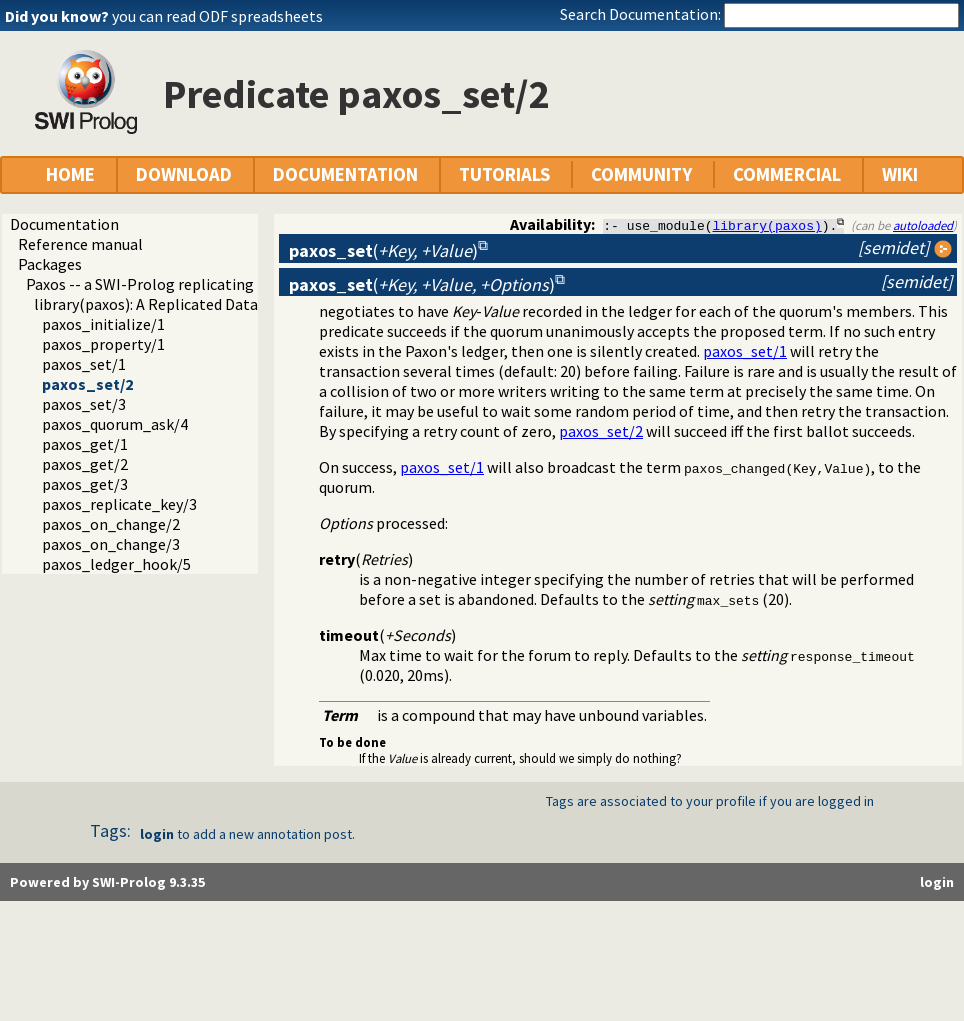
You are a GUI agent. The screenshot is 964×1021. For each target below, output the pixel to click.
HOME (70, 174)
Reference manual (80, 244)
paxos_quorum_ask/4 (115, 424)
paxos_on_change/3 (111, 544)
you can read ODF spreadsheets (217, 16)
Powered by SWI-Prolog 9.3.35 (107, 882)
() (383, 250)
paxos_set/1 (84, 364)
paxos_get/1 (85, 444)
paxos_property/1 (103, 344)
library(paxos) (767, 225)
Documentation (64, 224)
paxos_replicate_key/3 (119, 504)
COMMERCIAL (787, 174)
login (157, 834)
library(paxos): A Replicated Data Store (166, 304)
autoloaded (923, 225)
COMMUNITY (641, 174)
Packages (50, 264)
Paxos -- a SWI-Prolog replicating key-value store (194, 284)
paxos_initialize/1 (103, 324)
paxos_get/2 (85, 464)
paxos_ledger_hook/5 (116, 564)
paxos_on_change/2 (111, 524)
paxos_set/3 (84, 404)
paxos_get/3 (85, 484)
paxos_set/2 (87, 384)
